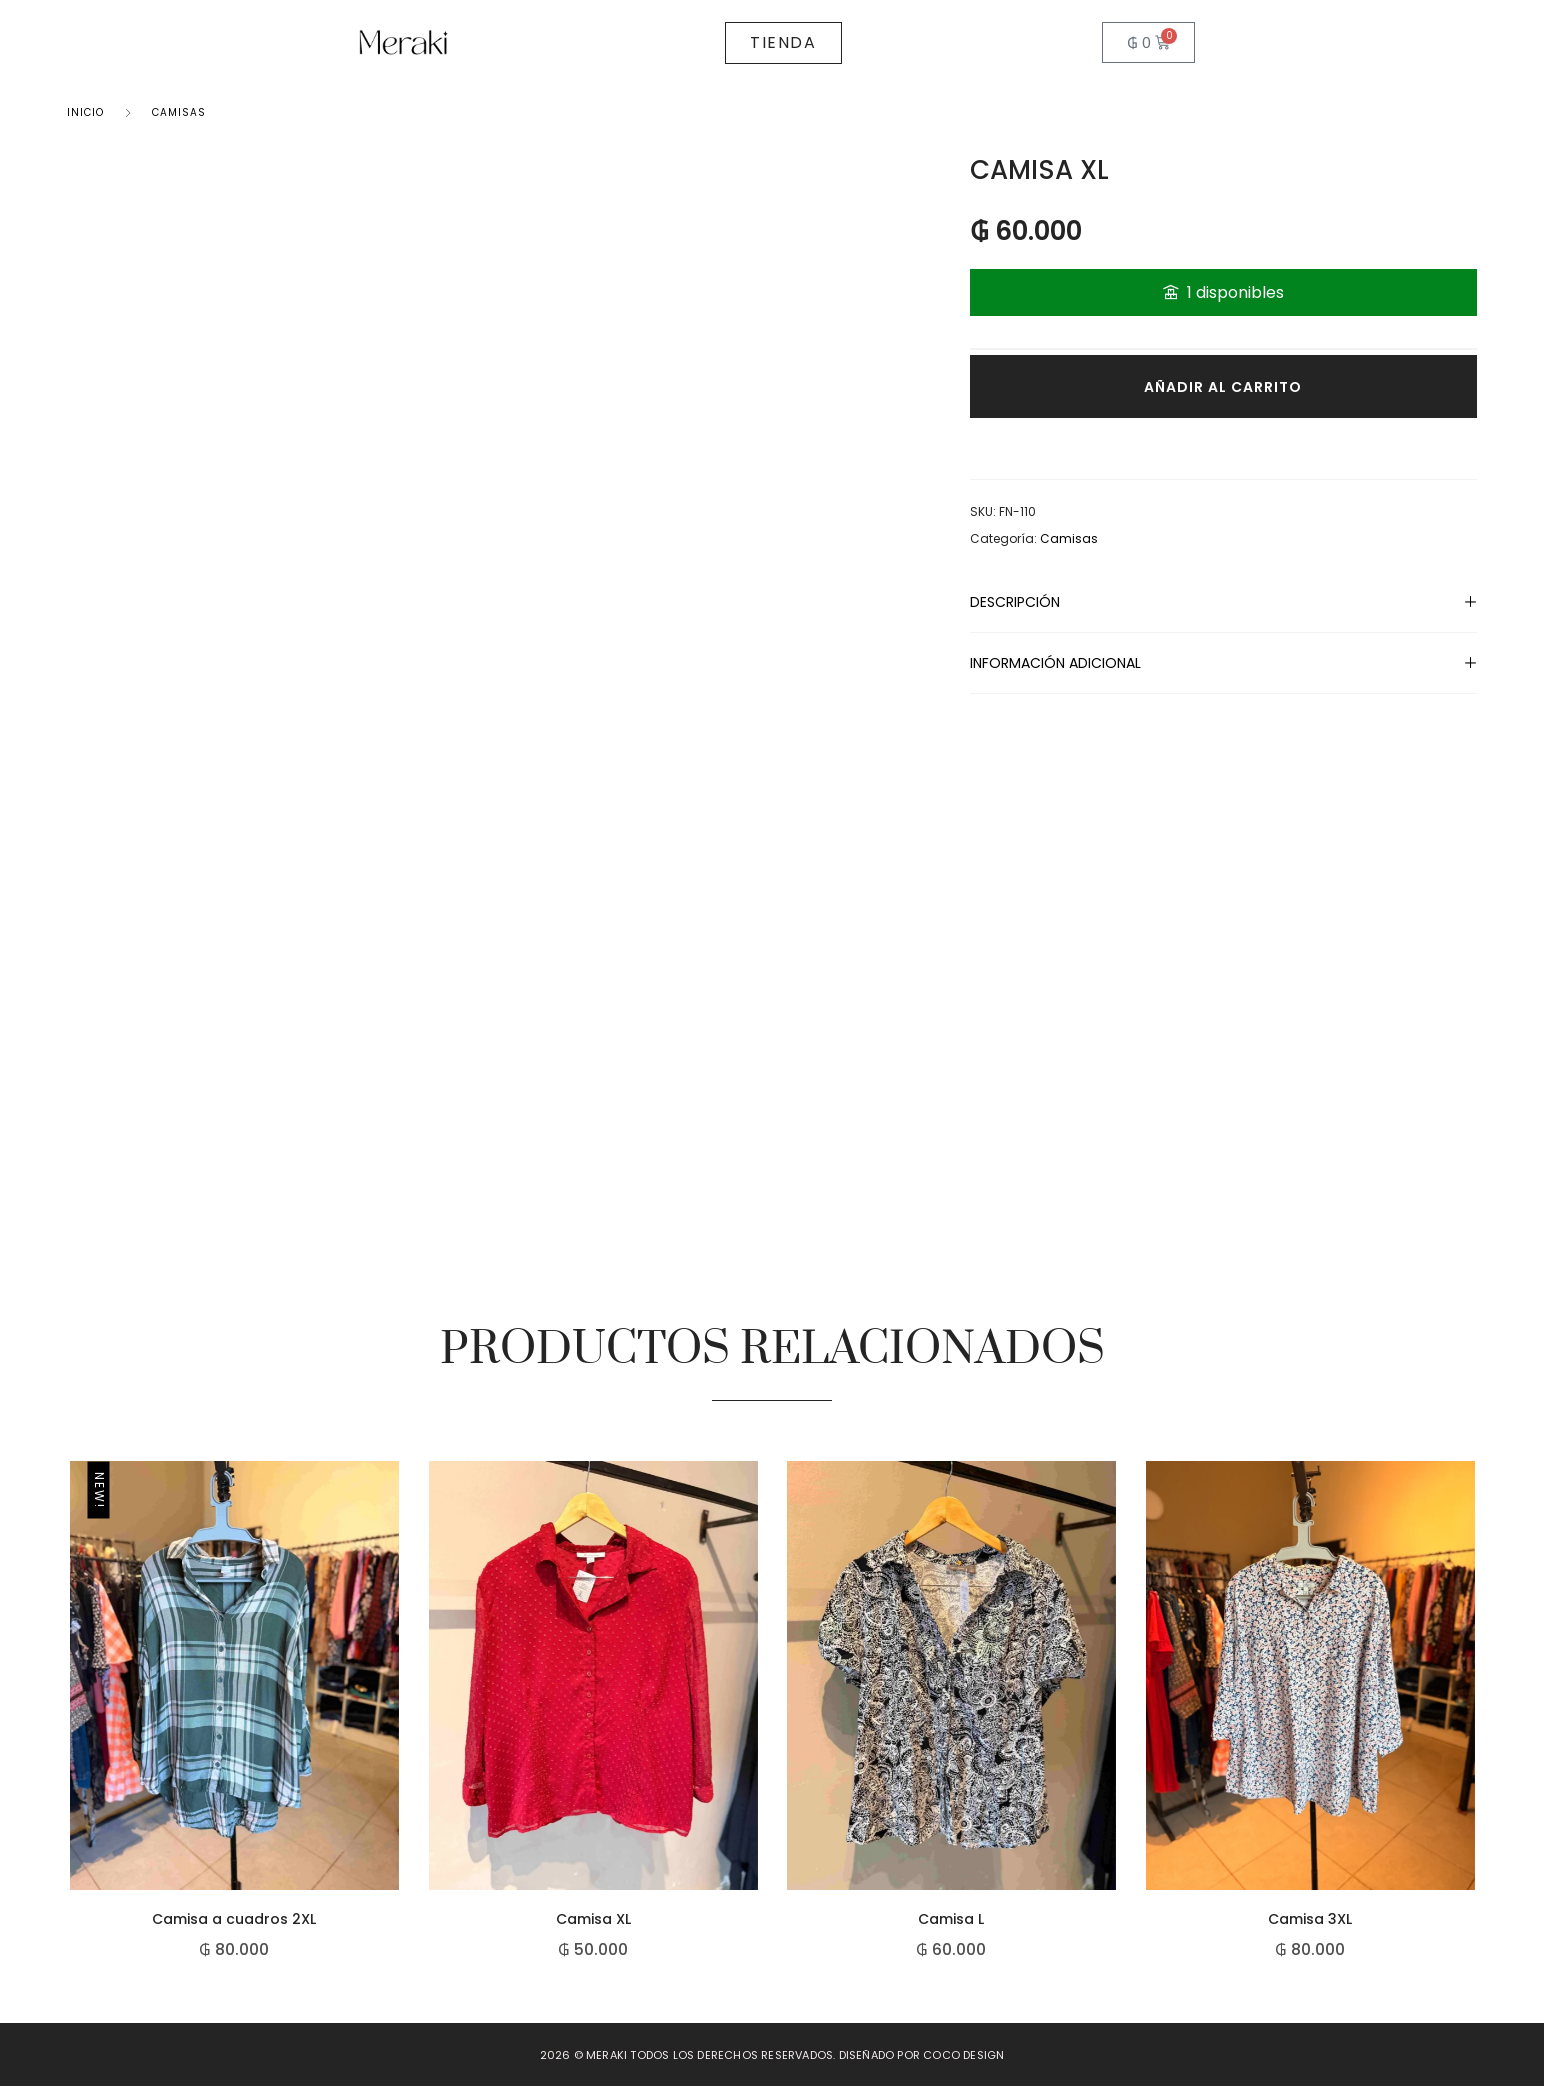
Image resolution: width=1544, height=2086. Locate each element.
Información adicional (1055, 663)
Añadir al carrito (1223, 387)
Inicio (85, 112)
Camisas (179, 112)
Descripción (1015, 602)
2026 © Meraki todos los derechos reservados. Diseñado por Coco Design (772, 2055)
